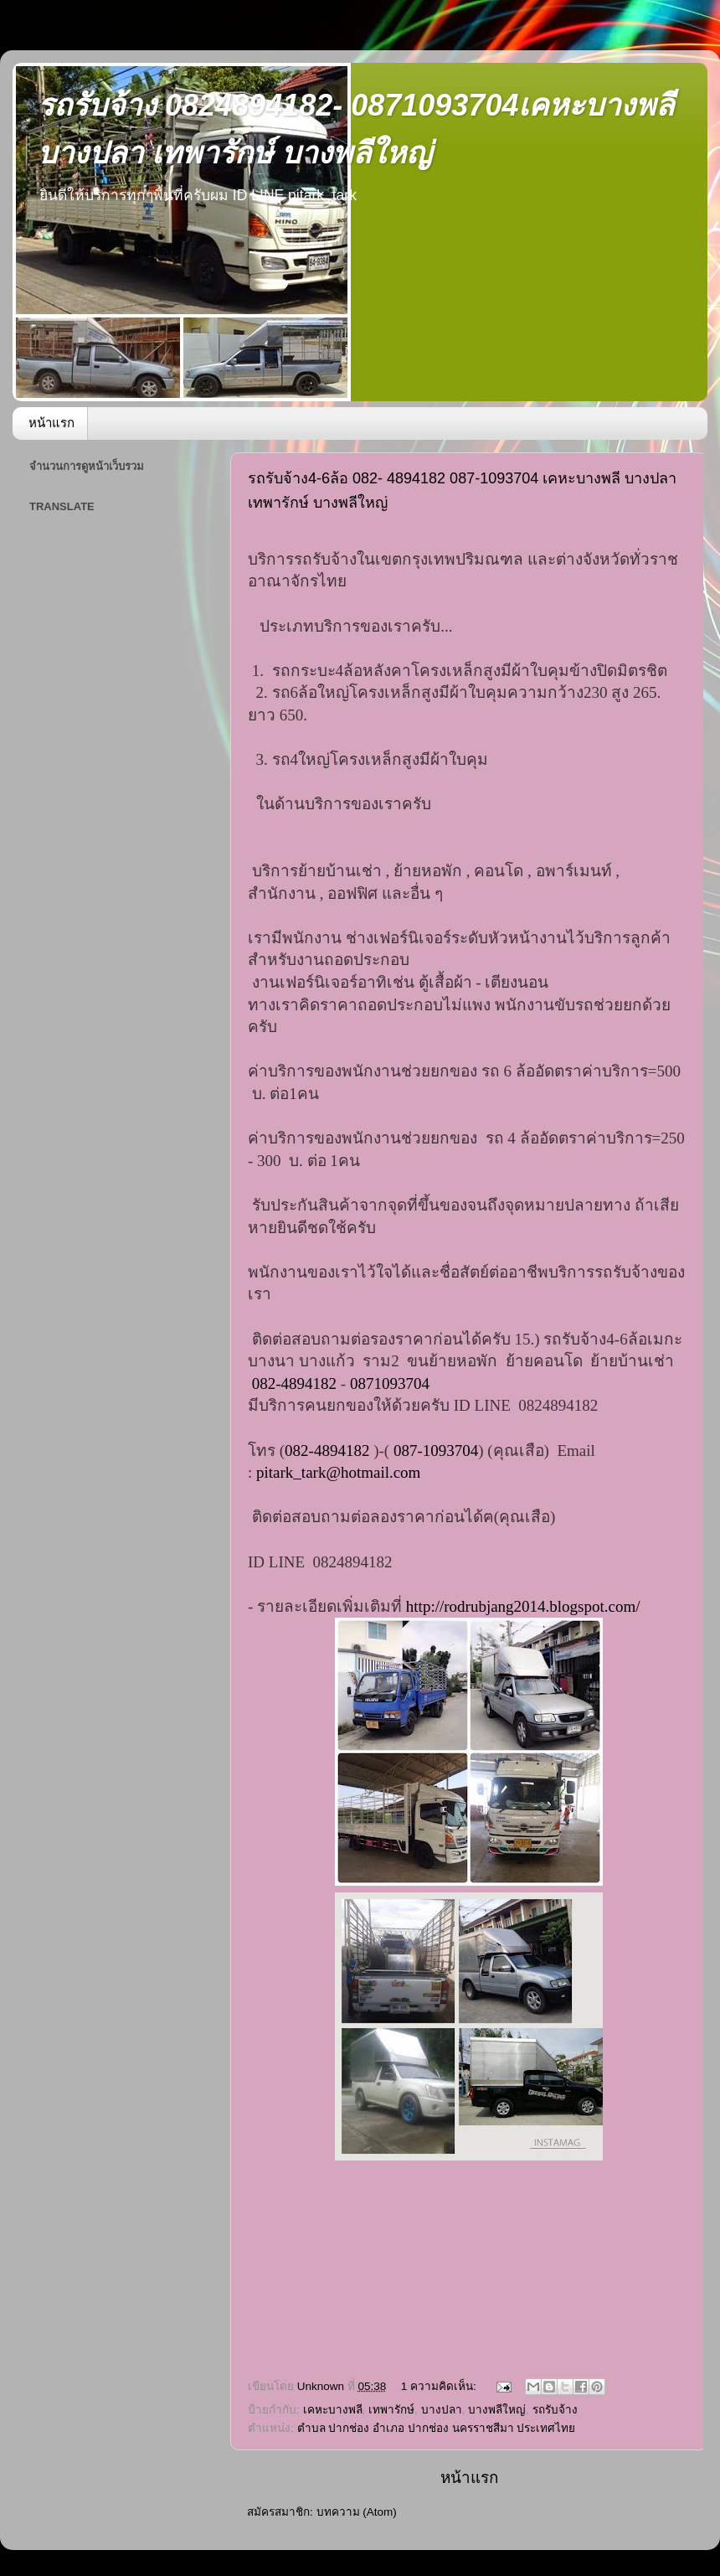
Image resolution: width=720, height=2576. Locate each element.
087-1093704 (435, 1450)
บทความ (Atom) (356, 2512)
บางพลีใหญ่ (497, 2409)
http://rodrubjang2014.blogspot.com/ (523, 1606)
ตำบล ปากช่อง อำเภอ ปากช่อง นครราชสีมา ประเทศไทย (436, 2428)
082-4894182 (294, 1383)
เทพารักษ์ (391, 2409)
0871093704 (389, 1383)
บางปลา (441, 2409)
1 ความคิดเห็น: (440, 2386)
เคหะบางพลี (333, 2409)
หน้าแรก (51, 423)
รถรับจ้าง (555, 2409)
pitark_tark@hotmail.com (338, 1472)
